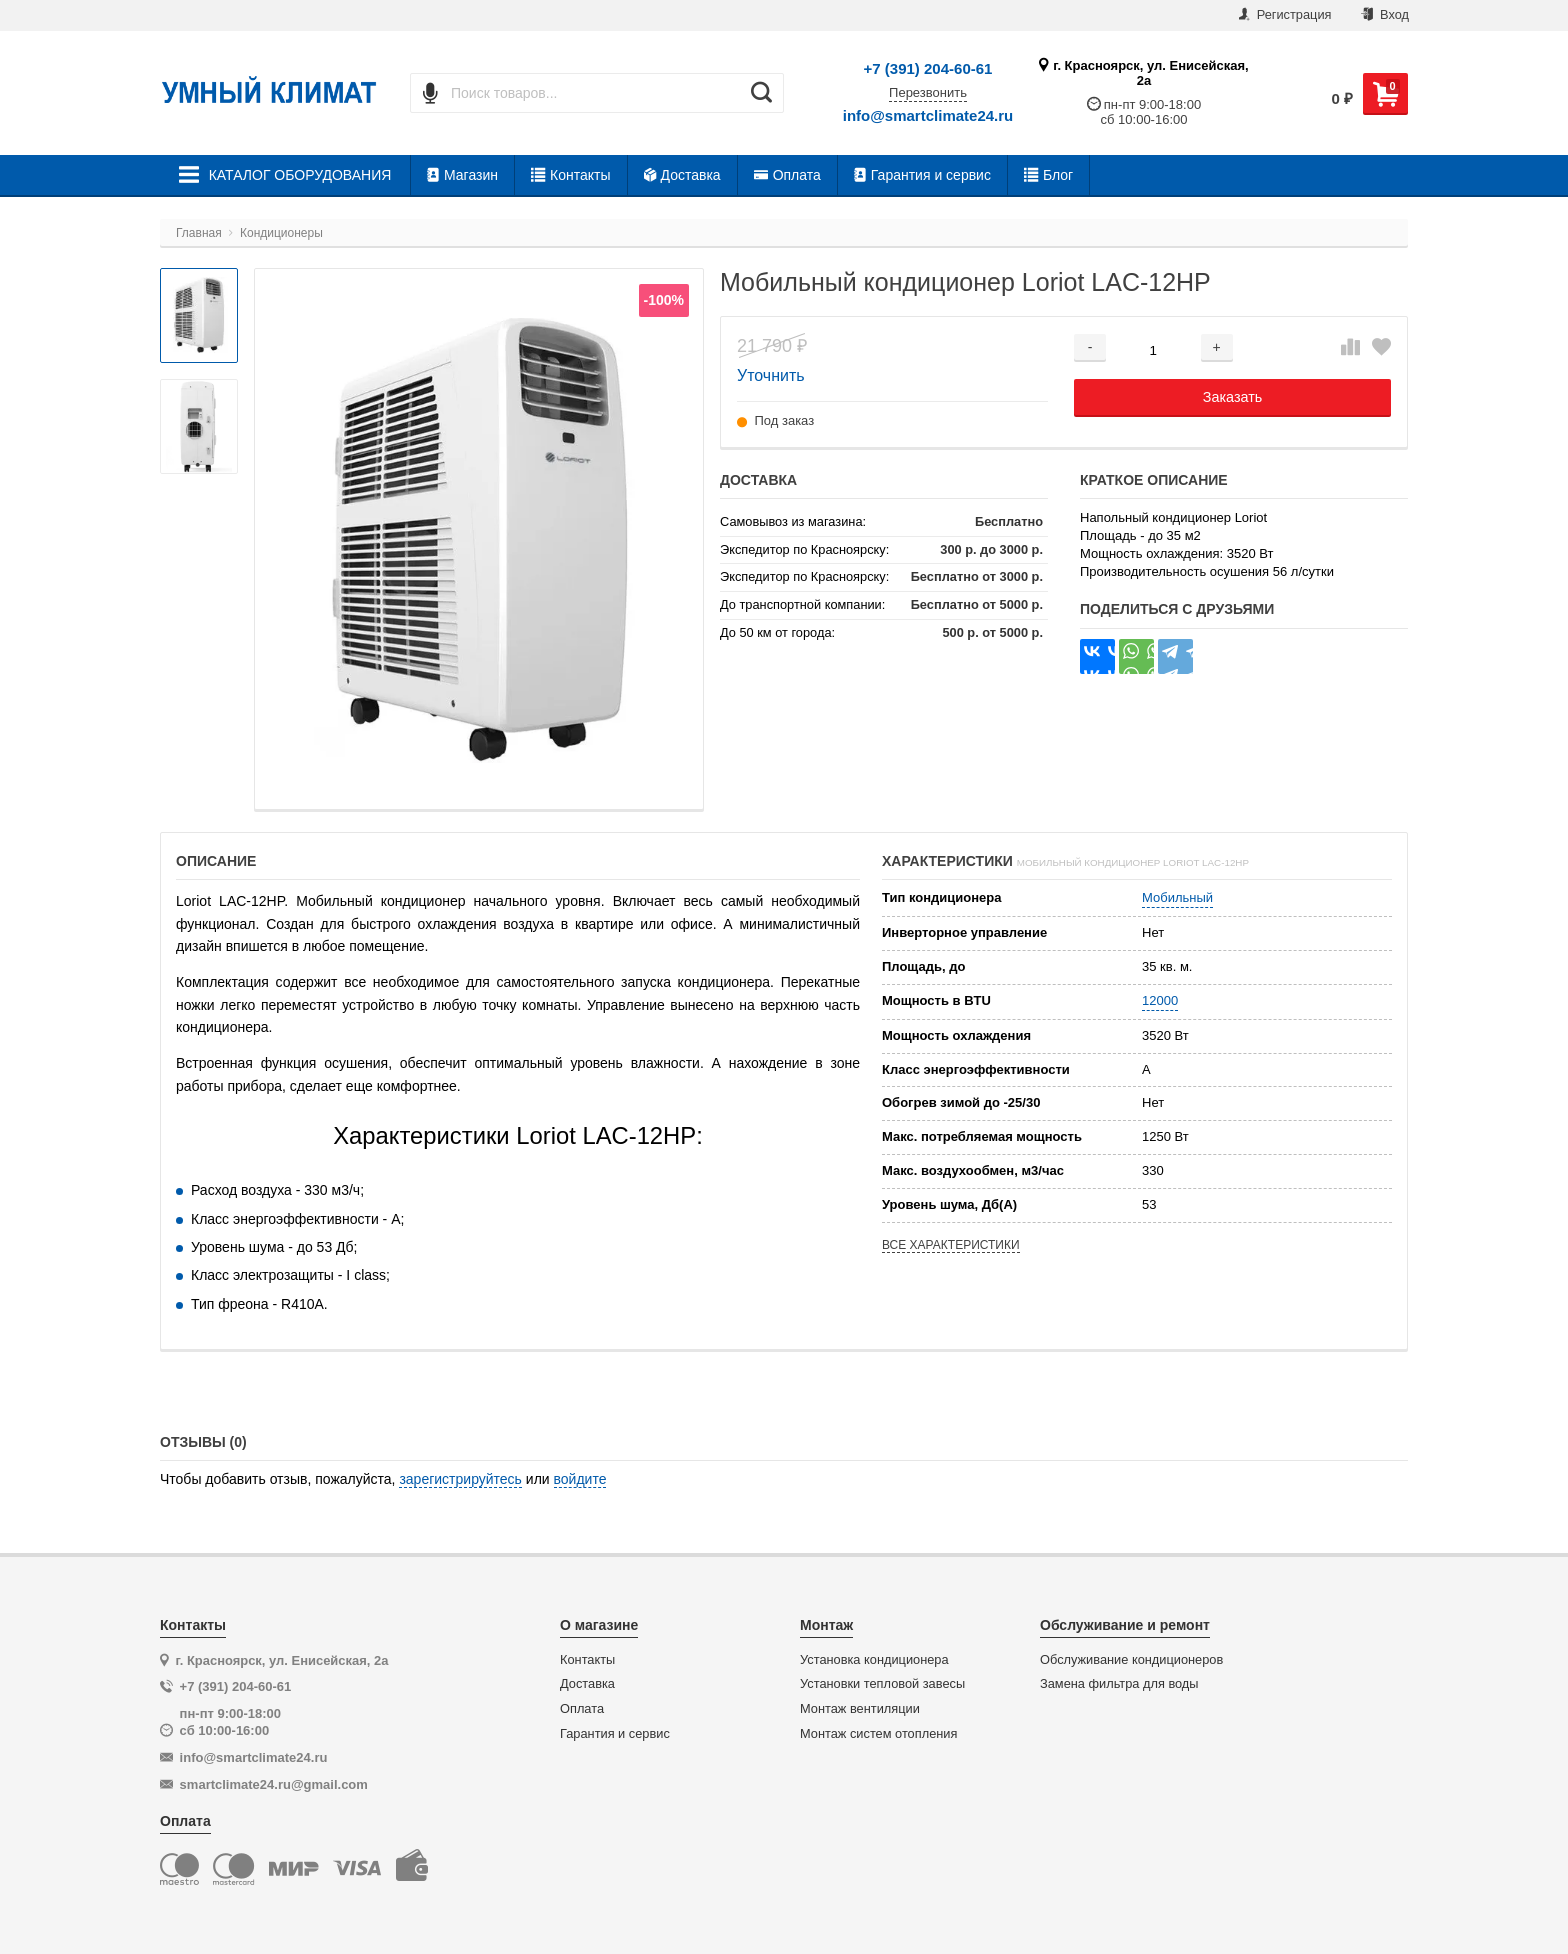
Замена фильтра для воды (1119, 1684)
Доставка (682, 175)
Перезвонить (928, 93)
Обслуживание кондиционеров (1131, 1660)
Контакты (570, 175)
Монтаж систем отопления (878, 1734)
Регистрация (1285, 14)
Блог (1048, 175)
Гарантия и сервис (922, 175)
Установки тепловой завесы (882, 1684)
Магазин (462, 175)
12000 (1160, 1000)
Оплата (787, 175)
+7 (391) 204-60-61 (928, 68)
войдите (580, 1479)
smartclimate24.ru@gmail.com (274, 1784)
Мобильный (1177, 897)
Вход (1385, 14)
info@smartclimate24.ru (928, 115)
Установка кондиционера (874, 1660)
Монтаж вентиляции (860, 1709)
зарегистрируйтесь (460, 1479)
